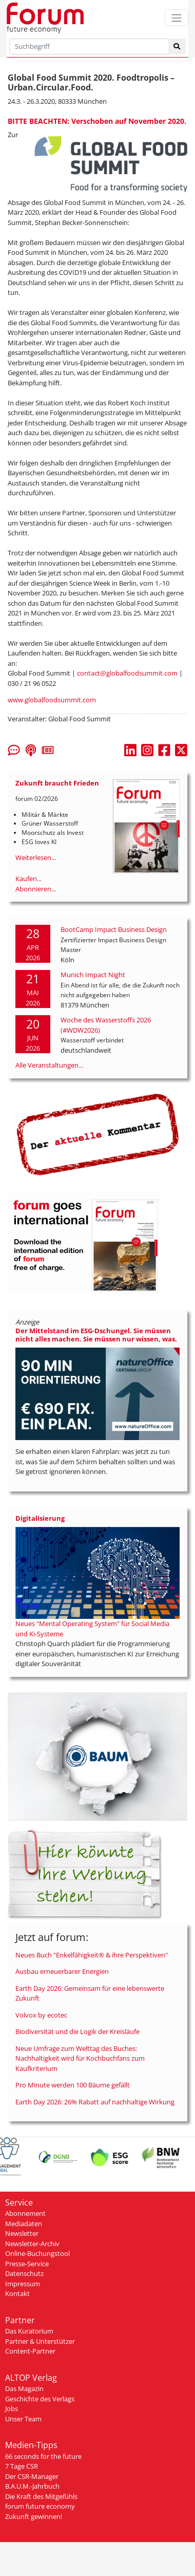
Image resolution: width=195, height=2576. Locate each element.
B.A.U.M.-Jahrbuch (32, 2486)
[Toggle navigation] (176, 17)
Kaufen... (28, 878)
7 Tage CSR (21, 2466)
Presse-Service (27, 2263)
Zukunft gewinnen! (33, 2516)
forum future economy (40, 2506)
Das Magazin (24, 2388)
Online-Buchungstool (37, 2253)
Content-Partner (30, 2351)
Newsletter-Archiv (32, 2243)
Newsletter (21, 2233)
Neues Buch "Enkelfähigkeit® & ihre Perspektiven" (91, 1954)
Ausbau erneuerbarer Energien (62, 1971)
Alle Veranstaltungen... (49, 1065)
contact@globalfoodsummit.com (127, 673)
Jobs (11, 2408)
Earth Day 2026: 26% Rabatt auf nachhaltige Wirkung (94, 2101)
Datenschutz (24, 2273)
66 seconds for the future (43, 2456)
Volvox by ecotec (41, 2015)
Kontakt (17, 2293)
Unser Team (23, 2418)
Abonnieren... (35, 888)
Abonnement (25, 2213)
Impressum (22, 2283)
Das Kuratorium (29, 2331)
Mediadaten (23, 2223)
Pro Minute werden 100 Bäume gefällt (72, 2084)
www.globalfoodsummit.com (52, 699)
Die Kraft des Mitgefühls (41, 2496)
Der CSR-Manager (32, 2476)
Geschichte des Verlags (39, 2398)
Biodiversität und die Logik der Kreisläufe (77, 2031)
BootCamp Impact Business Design (114, 929)
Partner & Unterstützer (40, 2341)
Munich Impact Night (93, 974)
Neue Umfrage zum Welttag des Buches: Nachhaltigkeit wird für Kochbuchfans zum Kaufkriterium (80, 2058)
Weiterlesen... (35, 857)
